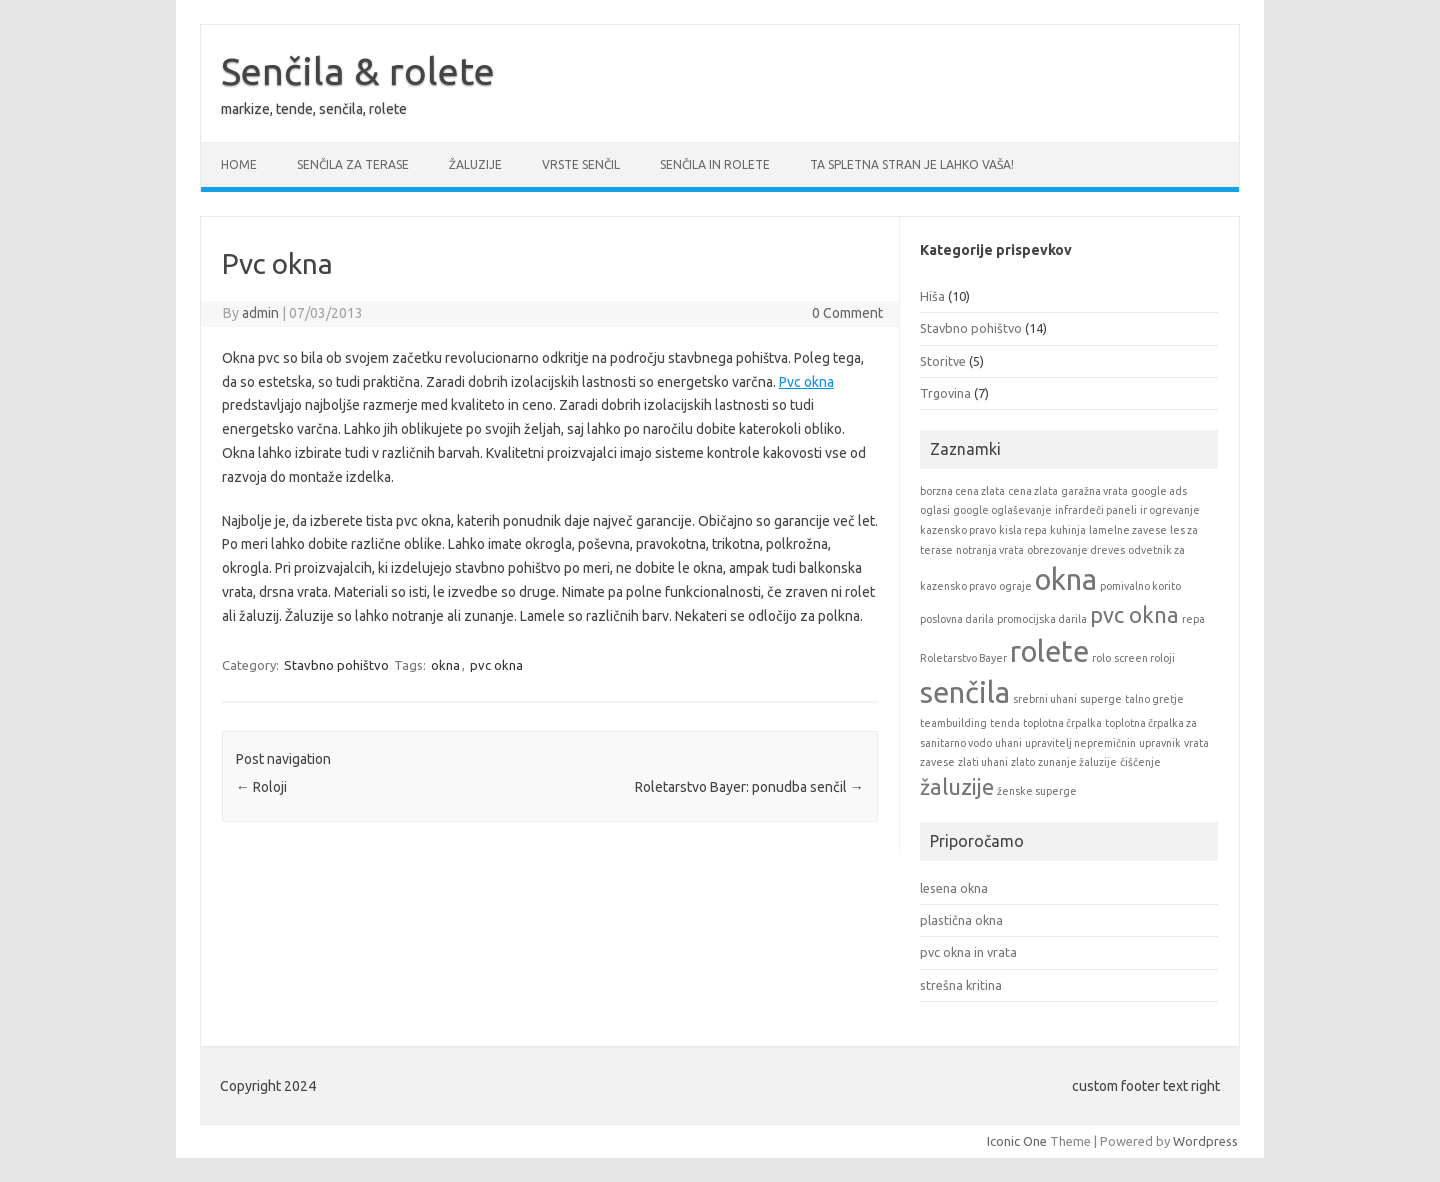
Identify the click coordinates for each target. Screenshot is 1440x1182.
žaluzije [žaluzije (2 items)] (957, 787)
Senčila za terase (353, 164)
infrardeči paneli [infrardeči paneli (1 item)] (1096, 510)
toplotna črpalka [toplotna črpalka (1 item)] (1062, 723)
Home (239, 164)
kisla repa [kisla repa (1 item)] (1023, 530)
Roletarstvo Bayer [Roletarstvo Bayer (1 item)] (963, 658)
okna (445, 665)
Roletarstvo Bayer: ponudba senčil (749, 787)
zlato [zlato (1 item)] (1023, 762)
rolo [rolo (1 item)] (1101, 658)
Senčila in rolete (715, 164)
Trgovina (945, 393)
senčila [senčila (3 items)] (965, 692)
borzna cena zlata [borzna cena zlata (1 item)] (962, 491)
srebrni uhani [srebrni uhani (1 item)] (1045, 699)
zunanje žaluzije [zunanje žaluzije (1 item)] (1077, 762)
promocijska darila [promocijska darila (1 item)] (1042, 619)
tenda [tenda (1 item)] (1005, 723)
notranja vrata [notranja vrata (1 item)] (990, 550)
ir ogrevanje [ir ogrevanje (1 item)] (1170, 510)
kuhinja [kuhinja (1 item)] (1068, 530)
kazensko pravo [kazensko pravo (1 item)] (958, 530)
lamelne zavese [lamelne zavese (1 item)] (1128, 530)
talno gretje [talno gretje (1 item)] (1154, 699)
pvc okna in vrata (968, 952)
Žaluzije (475, 164)
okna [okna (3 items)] (1066, 579)
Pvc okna (806, 382)
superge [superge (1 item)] (1101, 699)
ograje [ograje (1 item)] (1015, 586)
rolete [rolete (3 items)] (1049, 651)
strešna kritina (961, 985)
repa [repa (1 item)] (1193, 619)
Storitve (943, 361)
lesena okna (954, 888)
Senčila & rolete (358, 71)
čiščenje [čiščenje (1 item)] (1140, 762)
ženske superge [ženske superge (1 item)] (1037, 791)
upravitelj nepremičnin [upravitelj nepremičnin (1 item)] (1080, 743)
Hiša (932, 296)
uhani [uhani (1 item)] (1008, 743)
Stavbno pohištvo (336, 665)
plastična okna (961, 920)
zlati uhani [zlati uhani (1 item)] (983, 762)
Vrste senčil (581, 164)
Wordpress (1205, 1141)
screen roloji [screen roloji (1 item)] (1144, 658)
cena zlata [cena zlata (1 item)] (1033, 491)
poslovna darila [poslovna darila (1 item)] (957, 619)
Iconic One (1017, 1141)
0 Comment (847, 313)
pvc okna (496, 665)
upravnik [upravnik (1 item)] (1160, 743)
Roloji (261, 787)
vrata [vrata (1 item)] (1196, 743)
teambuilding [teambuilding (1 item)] (953, 723)
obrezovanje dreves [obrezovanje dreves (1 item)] (1076, 550)
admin (260, 313)
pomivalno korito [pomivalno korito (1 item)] (1140, 586)
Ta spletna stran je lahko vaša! (912, 164)
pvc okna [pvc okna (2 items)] (1134, 615)
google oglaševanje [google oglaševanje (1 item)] (1002, 510)
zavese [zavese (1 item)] (937, 762)
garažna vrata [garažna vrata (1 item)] (1094, 491)
